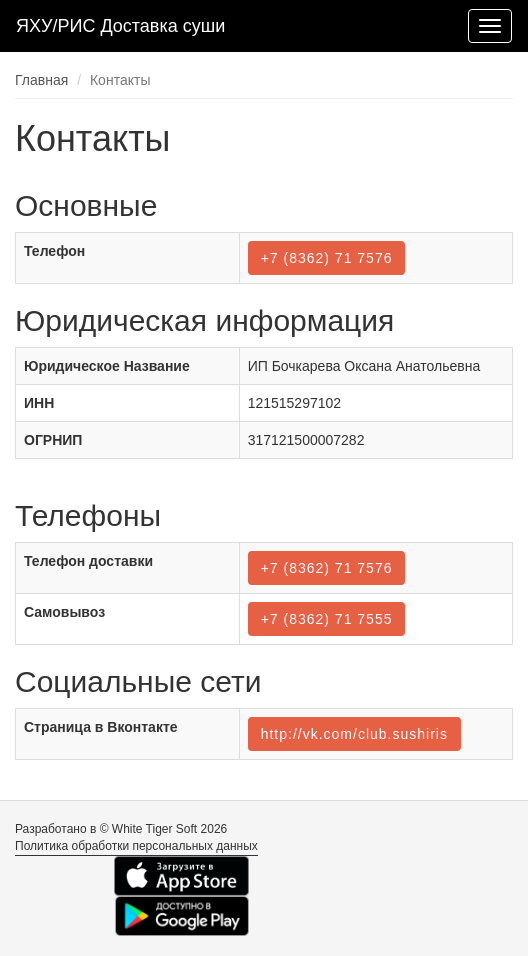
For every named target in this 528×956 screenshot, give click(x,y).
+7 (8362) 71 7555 (327, 619)
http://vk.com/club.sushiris (354, 734)
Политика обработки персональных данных (136, 846)
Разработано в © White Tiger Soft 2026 (121, 829)
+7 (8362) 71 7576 (327, 258)
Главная (41, 80)
